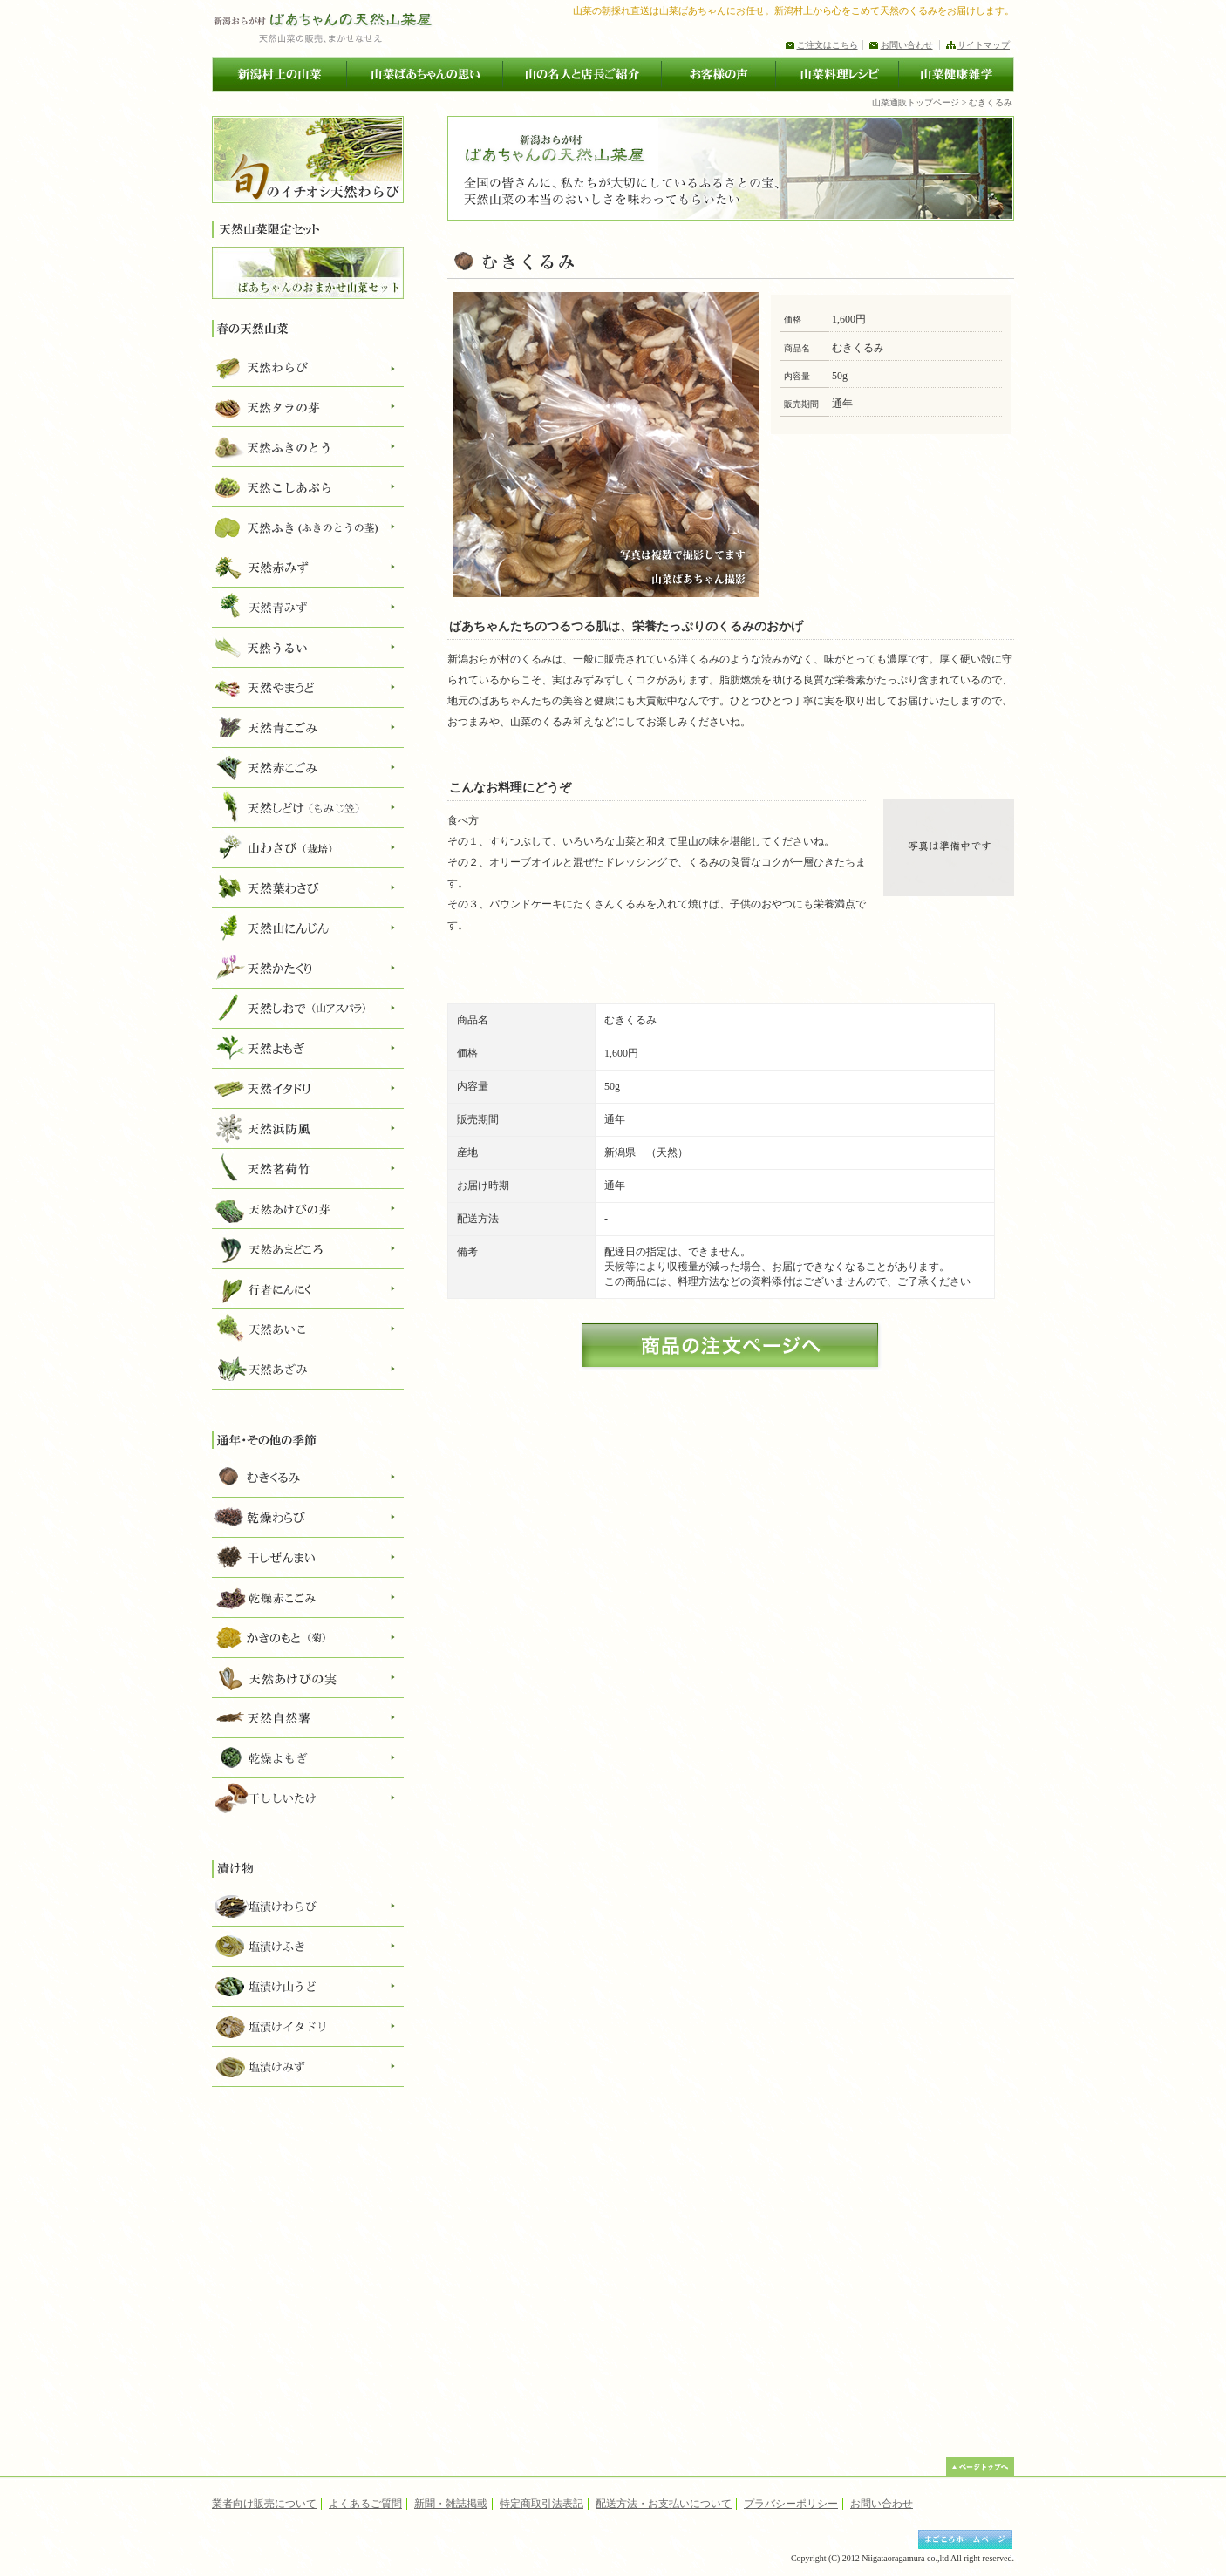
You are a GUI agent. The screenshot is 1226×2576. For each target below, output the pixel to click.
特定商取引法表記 (541, 2504)
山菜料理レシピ (836, 74)
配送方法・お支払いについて (664, 2504)
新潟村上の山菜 (279, 74)
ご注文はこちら (827, 45)
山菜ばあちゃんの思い (424, 74)
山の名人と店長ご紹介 (581, 74)
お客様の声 (718, 74)
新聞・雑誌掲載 (450, 2504)
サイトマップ (983, 45)
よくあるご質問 (365, 2504)
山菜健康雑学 (956, 74)
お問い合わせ (907, 45)
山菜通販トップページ (915, 102)
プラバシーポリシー (791, 2504)
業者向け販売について (264, 2504)
